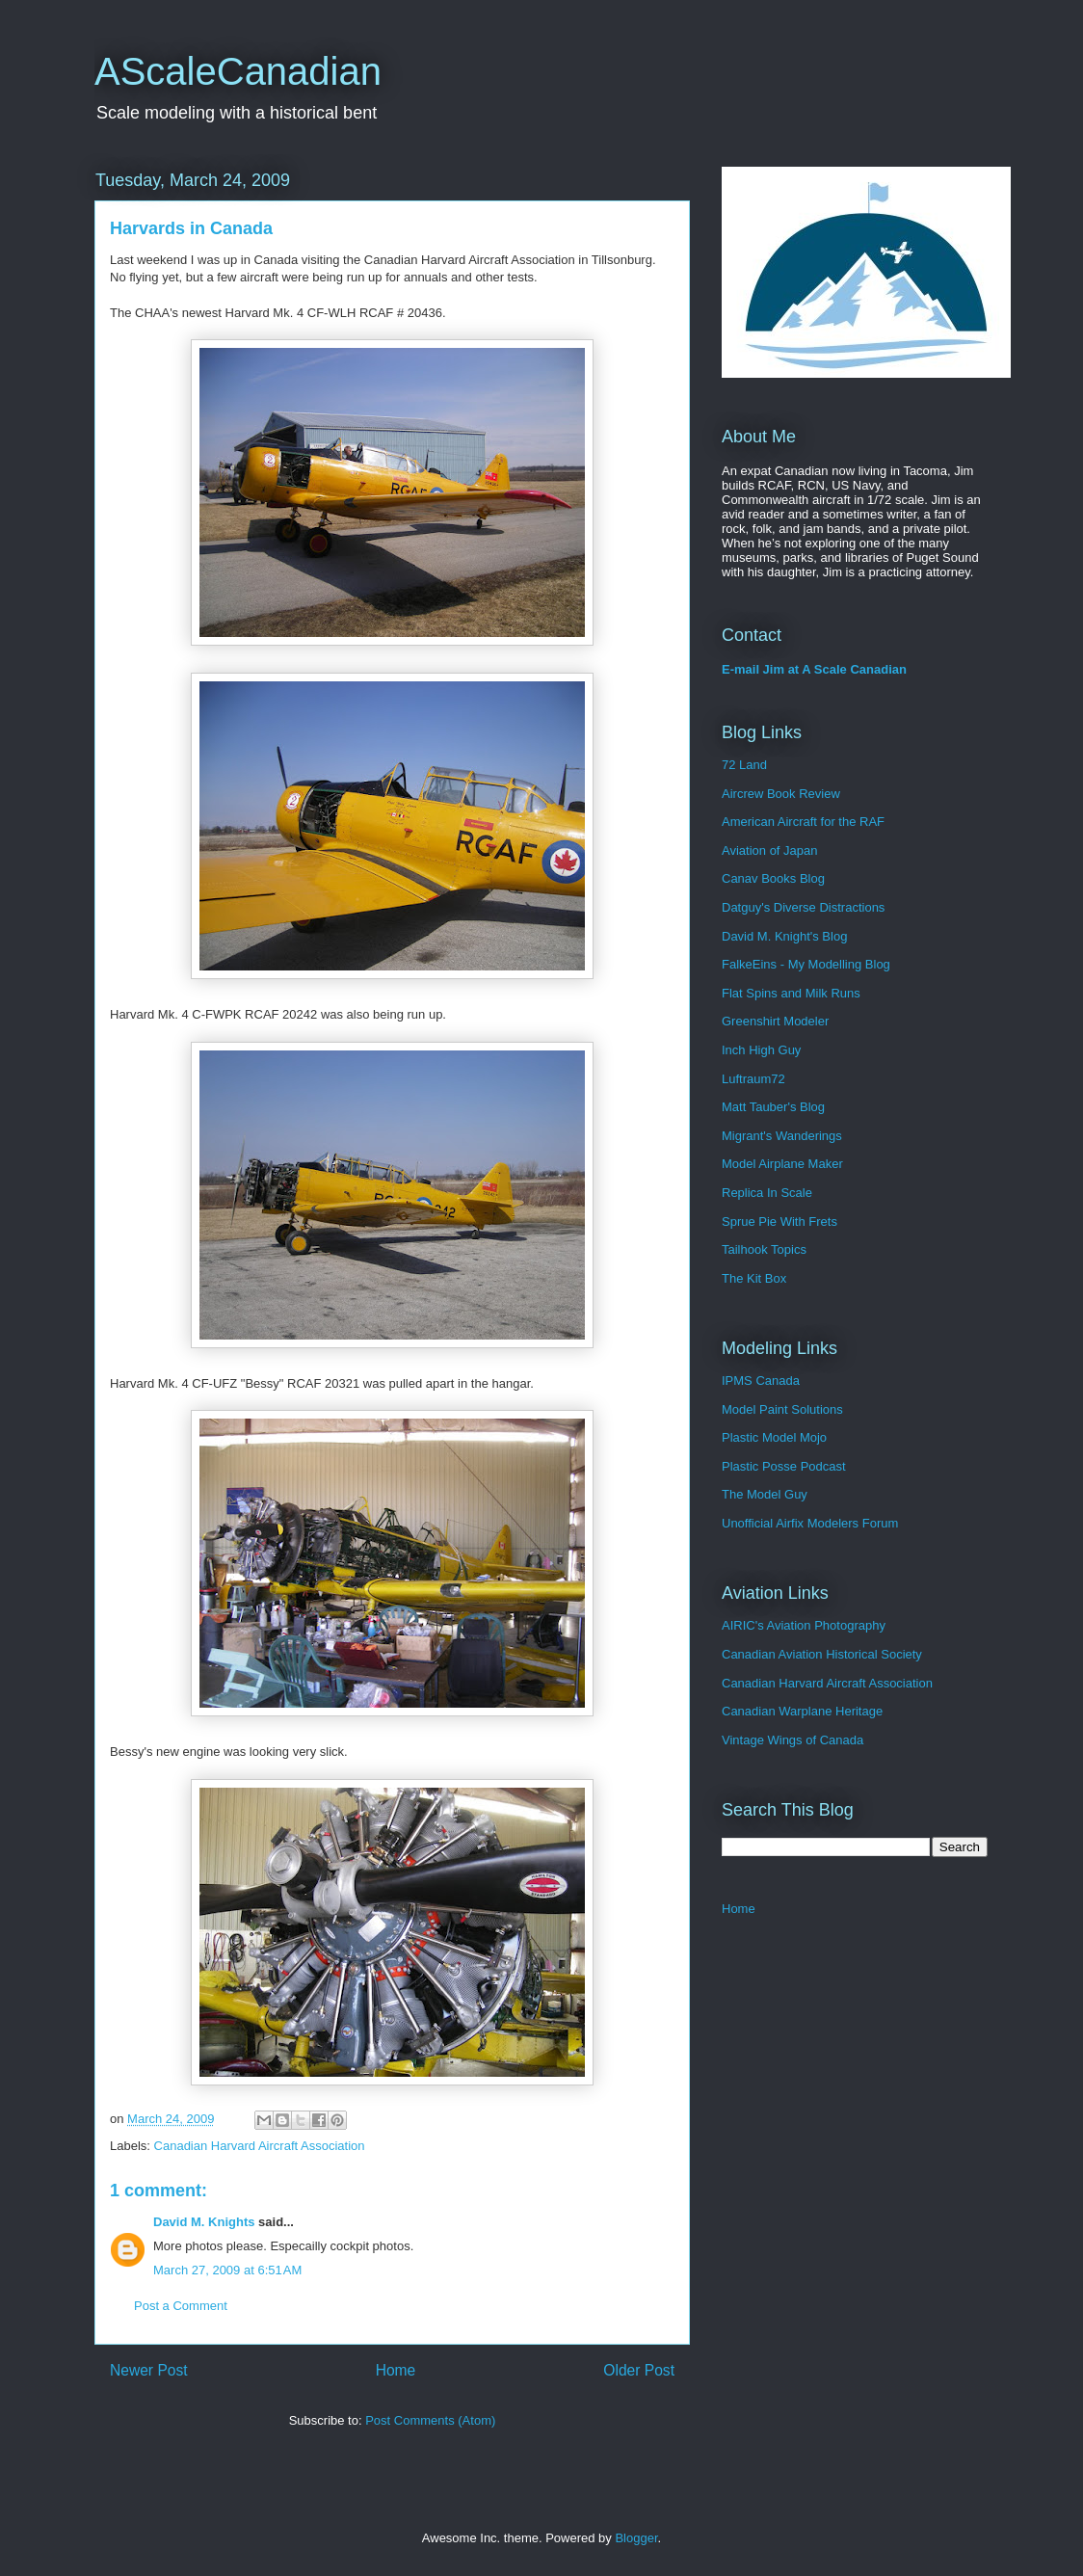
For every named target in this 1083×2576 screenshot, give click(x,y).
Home (396, 2370)
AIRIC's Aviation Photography (803, 1625)
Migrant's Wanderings (782, 1136)
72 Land (744, 764)
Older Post (638, 2370)
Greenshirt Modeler (775, 1021)
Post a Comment (180, 2305)
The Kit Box (754, 1278)
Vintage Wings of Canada (792, 1740)
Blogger (636, 2538)
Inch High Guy (761, 1050)
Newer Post (149, 2370)
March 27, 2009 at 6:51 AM (227, 2270)
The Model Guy (764, 1494)
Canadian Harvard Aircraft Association (259, 2145)
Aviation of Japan (770, 850)
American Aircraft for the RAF (803, 821)
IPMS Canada (761, 1380)
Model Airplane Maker (782, 1163)
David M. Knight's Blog (784, 936)
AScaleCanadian (238, 71)
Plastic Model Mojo (774, 1437)
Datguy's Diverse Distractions (803, 907)
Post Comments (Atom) (430, 2420)
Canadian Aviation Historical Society (822, 1654)
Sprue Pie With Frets (779, 1221)
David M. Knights (203, 2222)
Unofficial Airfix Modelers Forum (810, 1523)
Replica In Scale (767, 1192)
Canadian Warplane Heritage (802, 1711)
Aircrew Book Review (781, 793)
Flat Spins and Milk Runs (791, 993)
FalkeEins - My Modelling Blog (806, 964)
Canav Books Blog (773, 878)
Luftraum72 (753, 1079)
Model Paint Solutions (782, 1409)
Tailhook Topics (764, 1249)
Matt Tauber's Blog (773, 1107)
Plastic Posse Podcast (784, 1466)
